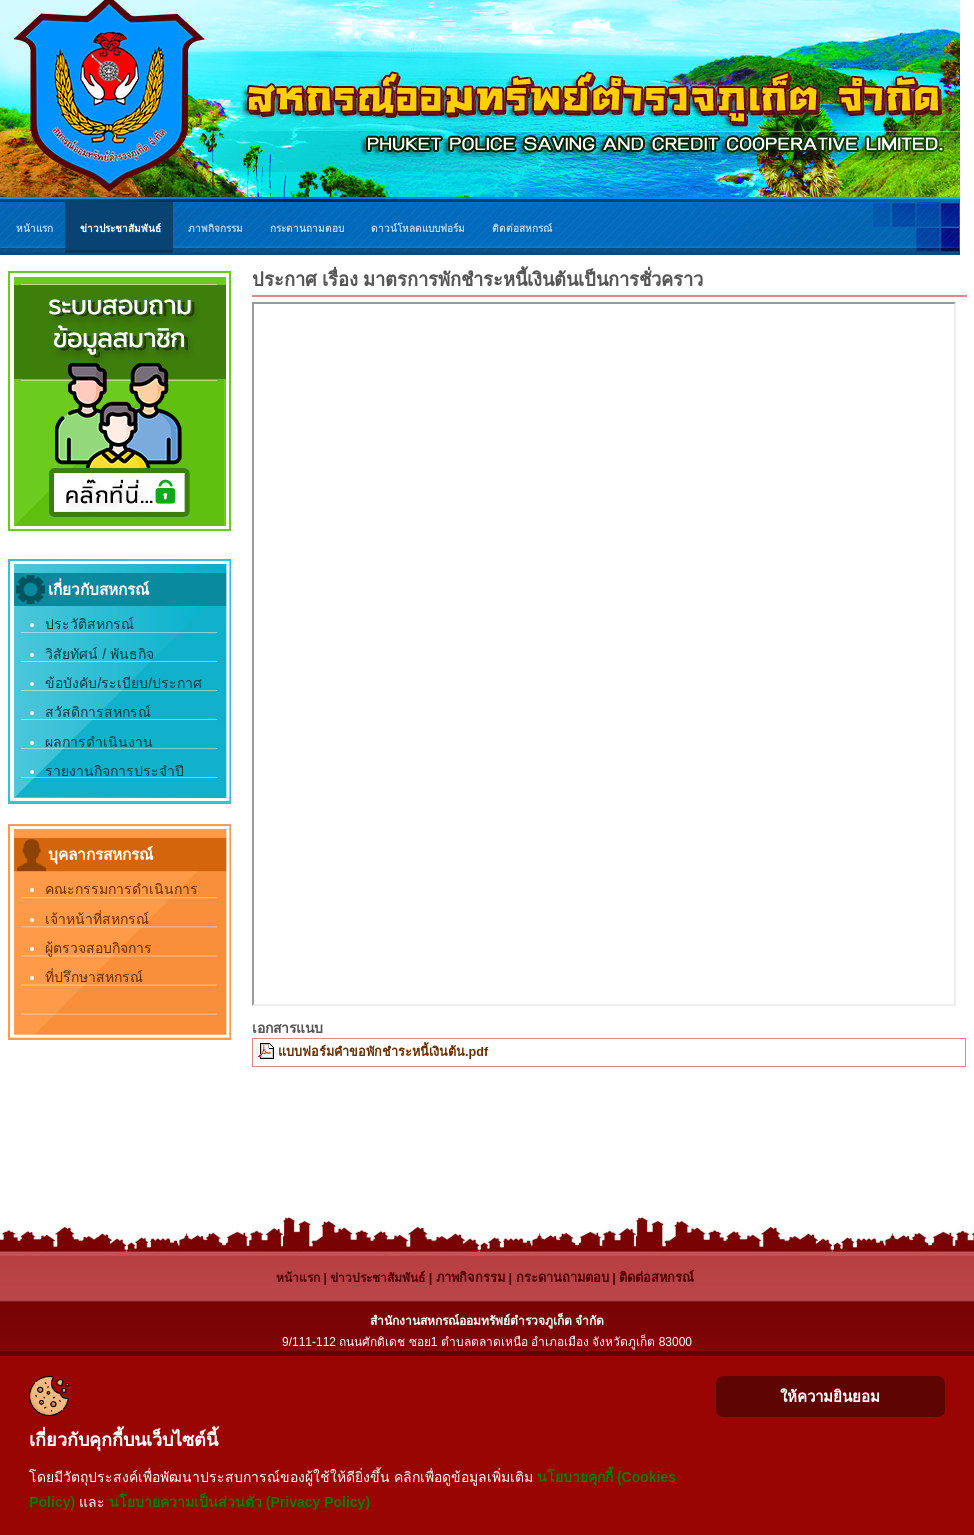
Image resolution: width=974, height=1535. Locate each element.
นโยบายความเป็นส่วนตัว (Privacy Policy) (239, 1502)
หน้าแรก (298, 1278)
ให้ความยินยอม (830, 1396)
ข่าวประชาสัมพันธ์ (377, 1278)
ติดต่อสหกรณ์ (656, 1277)
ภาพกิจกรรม (470, 1277)
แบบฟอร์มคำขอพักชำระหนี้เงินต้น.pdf (383, 1052)
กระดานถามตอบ (562, 1277)
